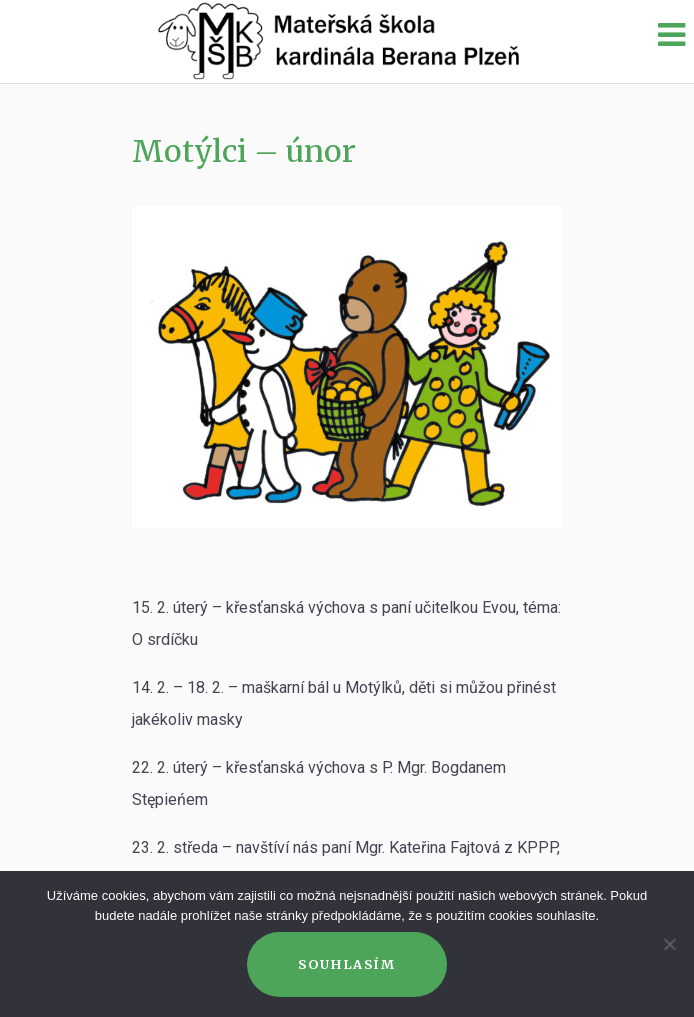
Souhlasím (346, 964)
